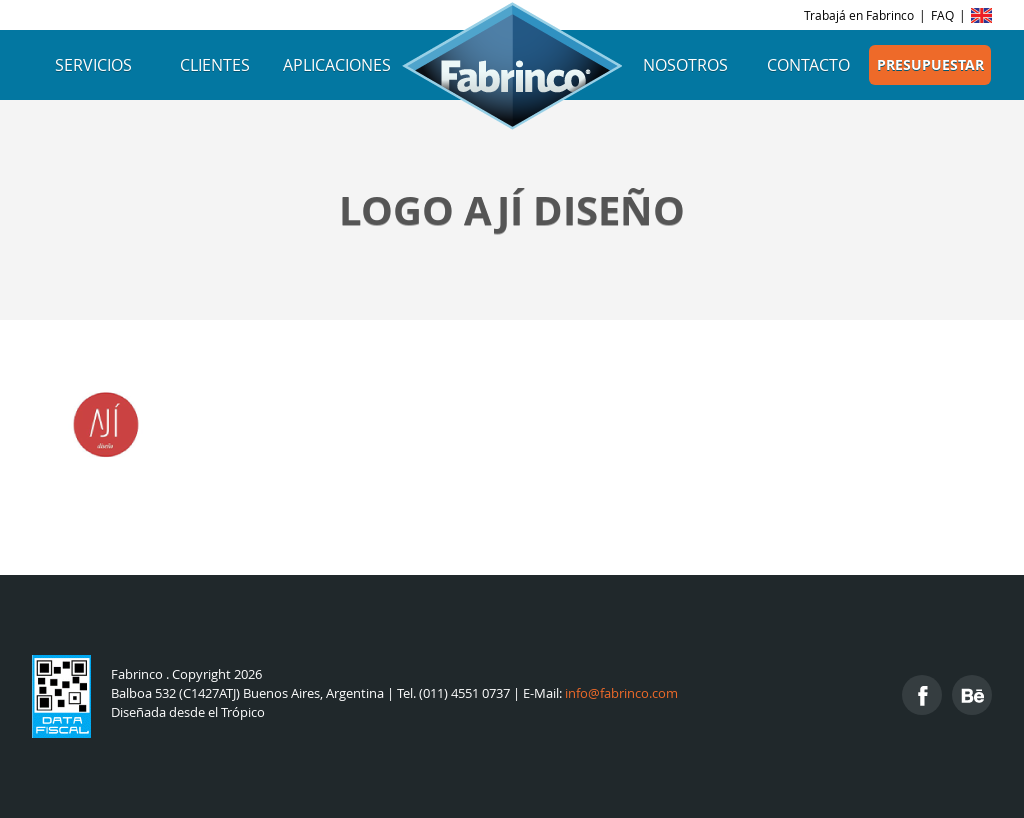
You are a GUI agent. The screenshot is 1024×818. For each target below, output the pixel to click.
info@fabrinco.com (621, 693)
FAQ (942, 15)
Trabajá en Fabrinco (859, 15)
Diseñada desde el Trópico (188, 712)
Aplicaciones (337, 65)
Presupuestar (930, 65)
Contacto (808, 65)
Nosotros (685, 65)
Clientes (215, 65)
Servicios (93, 65)
